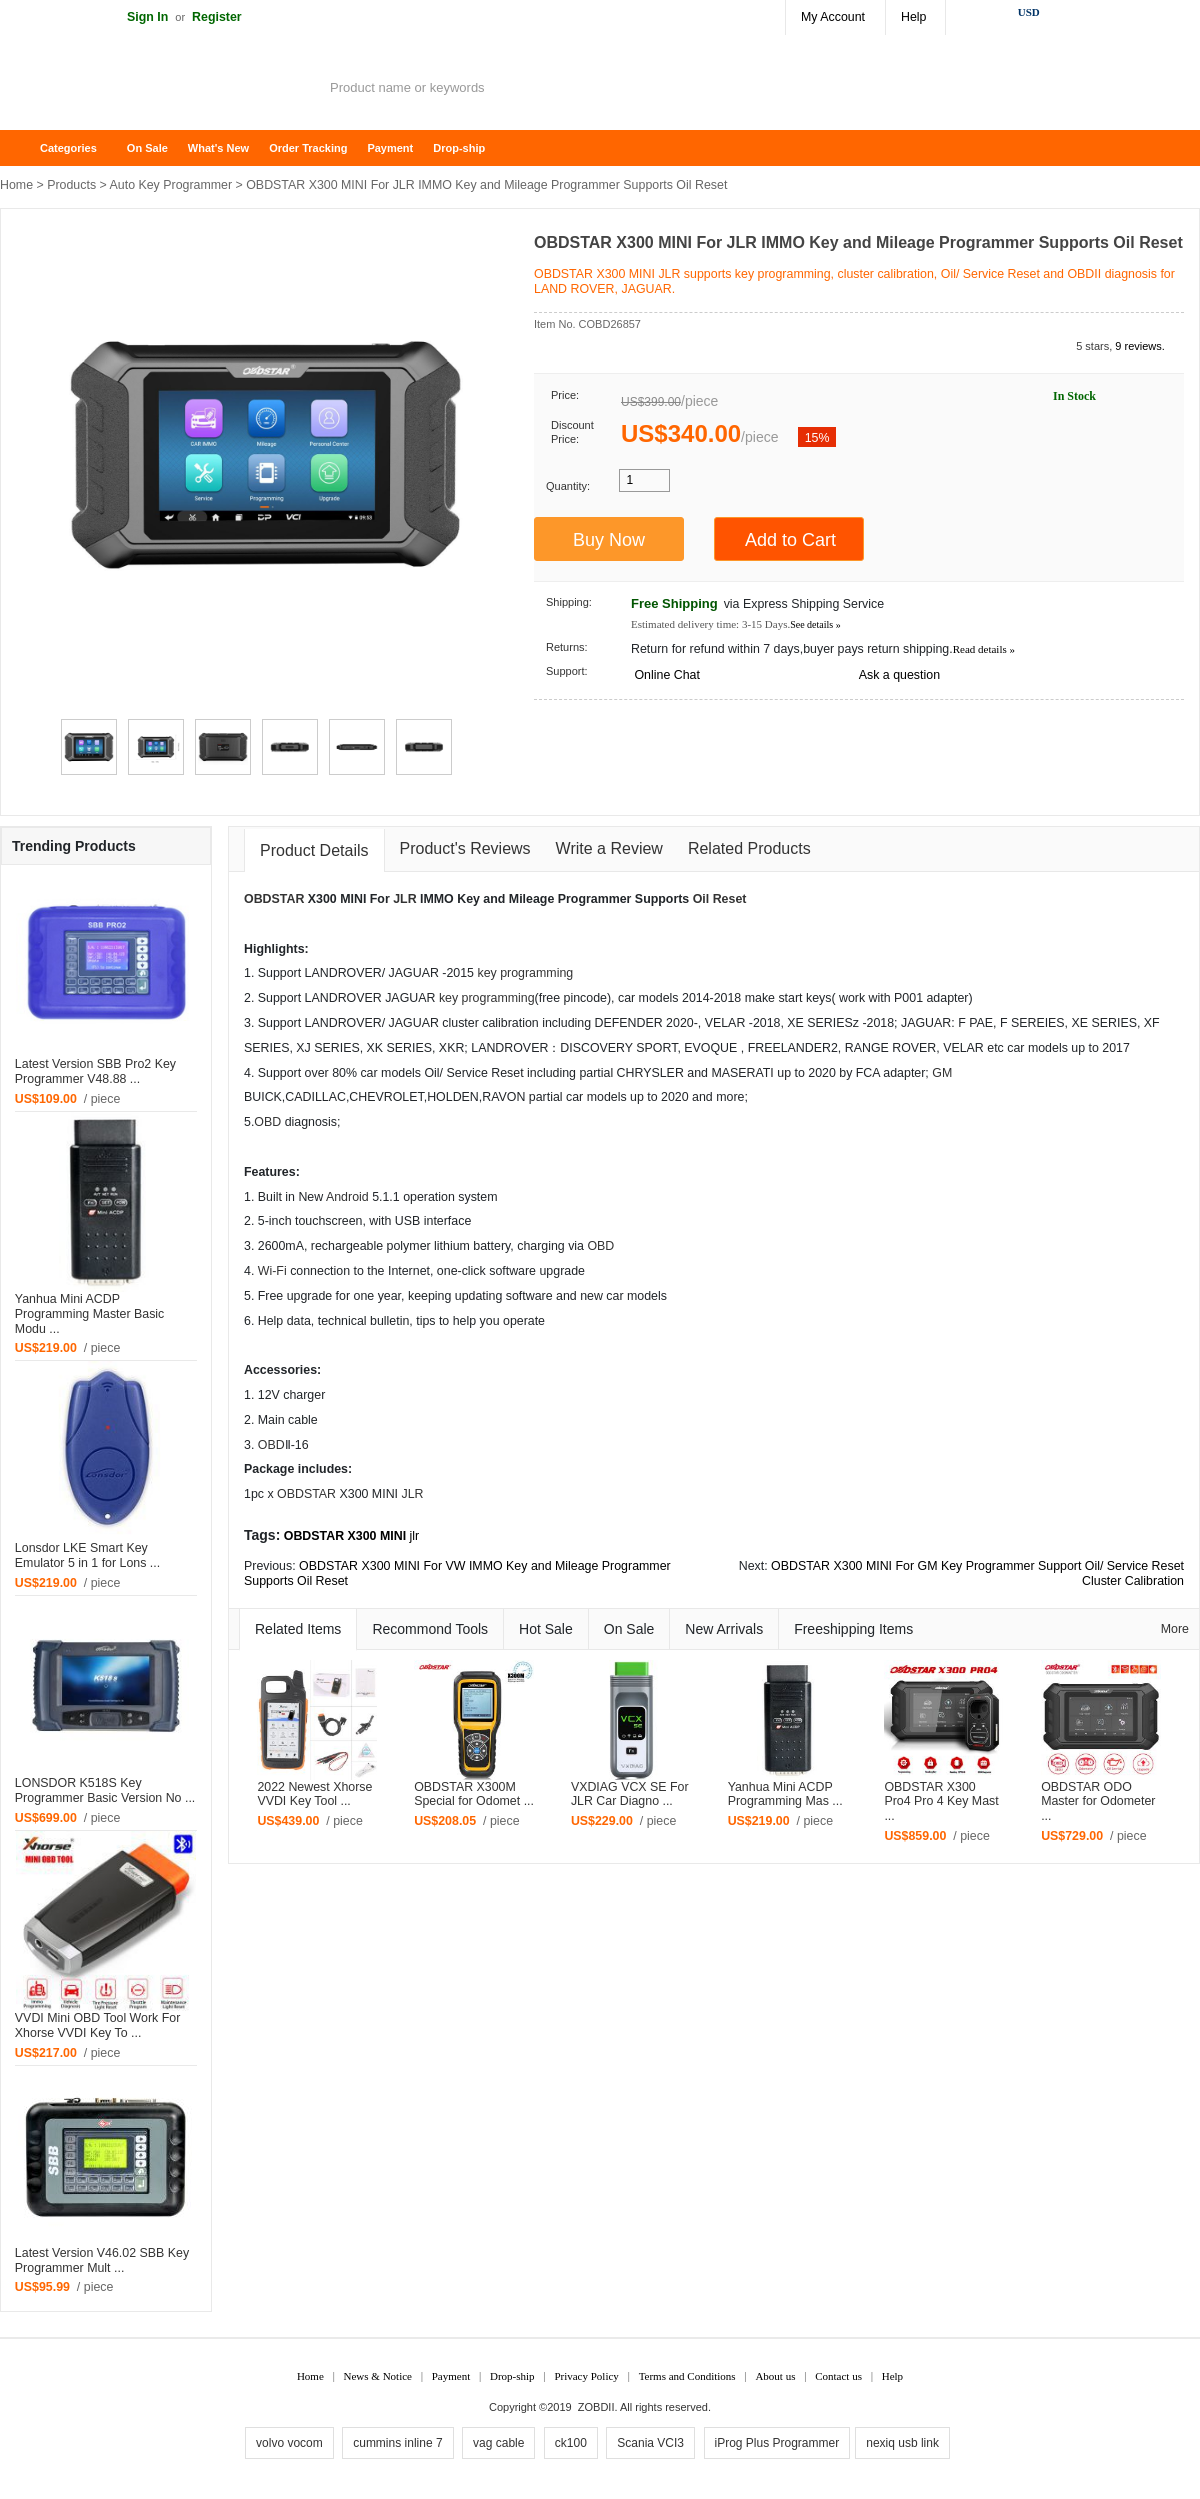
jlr (415, 1536)
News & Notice (378, 2376)
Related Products (749, 848)
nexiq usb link (902, 2443)
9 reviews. (1140, 346)
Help (913, 17)
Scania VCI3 (650, 2443)
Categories (68, 148)
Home (25, 148)
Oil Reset (720, 899)
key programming (525, 973)
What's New (218, 148)
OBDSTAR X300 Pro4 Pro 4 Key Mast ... (941, 1802)
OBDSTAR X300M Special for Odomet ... (474, 1794)
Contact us (838, 2376)
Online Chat (666, 675)
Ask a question (899, 675)
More (1175, 1629)
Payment (390, 148)
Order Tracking (308, 148)
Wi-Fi (272, 1271)
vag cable (498, 2443)
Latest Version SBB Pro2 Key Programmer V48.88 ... (95, 1071)
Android (347, 1197)
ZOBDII (596, 2407)
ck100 (571, 2443)
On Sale (147, 148)
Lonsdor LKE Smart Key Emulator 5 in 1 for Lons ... (87, 1555)
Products (71, 185)
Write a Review (609, 848)
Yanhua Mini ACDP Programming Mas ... (785, 1794)
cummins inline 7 (397, 2443)
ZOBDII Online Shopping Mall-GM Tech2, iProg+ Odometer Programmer (160, 90)
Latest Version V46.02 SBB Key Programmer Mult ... (102, 2260)
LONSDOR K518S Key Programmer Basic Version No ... (105, 1790)
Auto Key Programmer (171, 185)
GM (942, 1073)
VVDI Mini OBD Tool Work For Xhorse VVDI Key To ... (97, 2025)
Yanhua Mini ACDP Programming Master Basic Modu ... (89, 1314)
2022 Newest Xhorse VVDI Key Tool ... (314, 1794)
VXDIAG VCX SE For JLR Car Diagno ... (630, 1794)
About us (775, 2376)
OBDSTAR (274, 899)
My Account (833, 17)
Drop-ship (459, 148)
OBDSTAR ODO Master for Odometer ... (1098, 1802)
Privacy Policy (586, 2376)
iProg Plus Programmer (777, 2443)
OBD (267, 1122)
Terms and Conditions (687, 2376)
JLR (404, 899)
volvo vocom (289, 2443)
